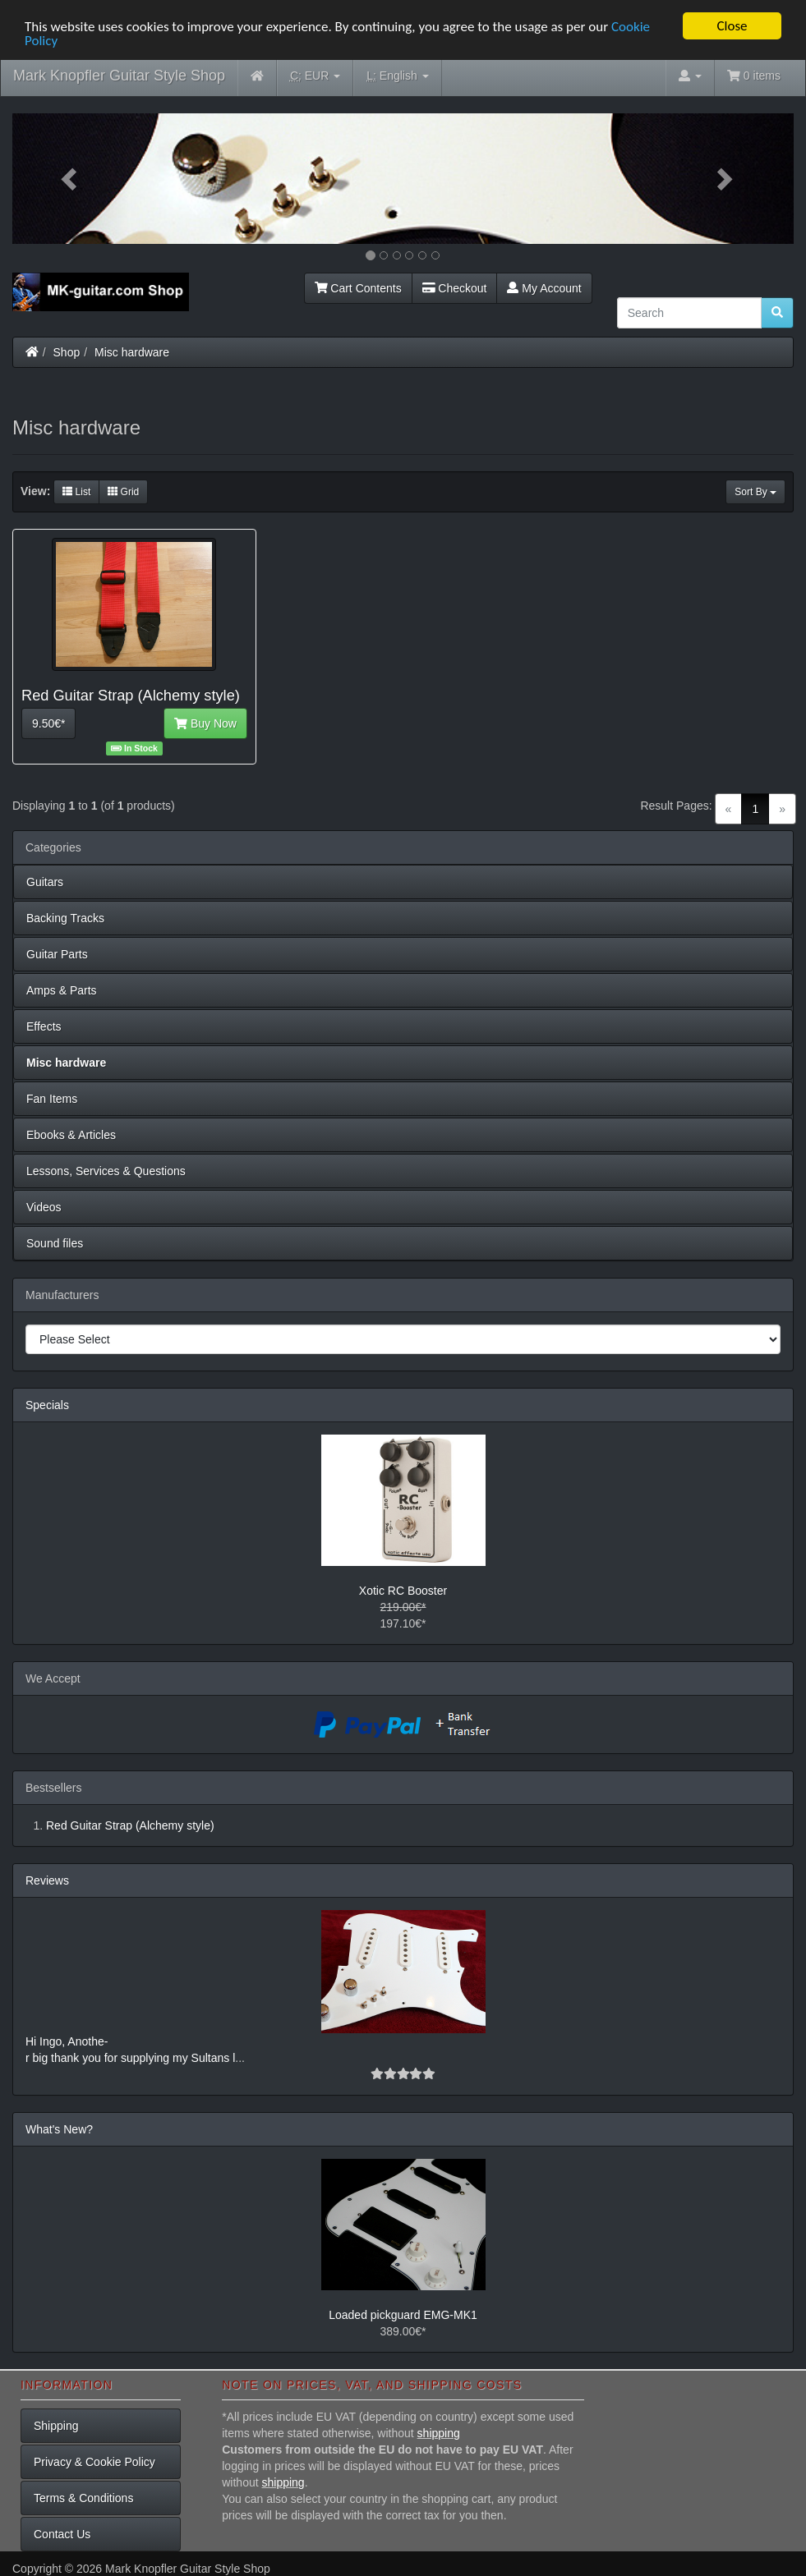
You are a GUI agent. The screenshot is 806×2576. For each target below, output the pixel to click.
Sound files (54, 1243)
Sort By (755, 492)
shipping (438, 2433)
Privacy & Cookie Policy (94, 2461)
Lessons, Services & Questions (106, 1171)
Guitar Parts (57, 954)
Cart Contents (358, 287)
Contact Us (62, 2534)
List (76, 492)
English (397, 76)
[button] (71, 178)
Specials (47, 1405)
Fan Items (51, 1098)
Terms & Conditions (83, 2498)
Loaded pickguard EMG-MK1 (403, 2314)
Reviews (47, 1880)
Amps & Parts (61, 990)
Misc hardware (131, 351)
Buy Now (205, 723)
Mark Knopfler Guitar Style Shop (119, 75)
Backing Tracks (65, 918)
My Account (544, 287)
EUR (315, 76)
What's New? (59, 2129)
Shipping (56, 2425)
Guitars (44, 882)
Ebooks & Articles (71, 1134)
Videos (44, 1207)
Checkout (454, 287)
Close (731, 25)
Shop (67, 351)
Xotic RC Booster (403, 1590)
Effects (44, 1026)
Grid (123, 492)
